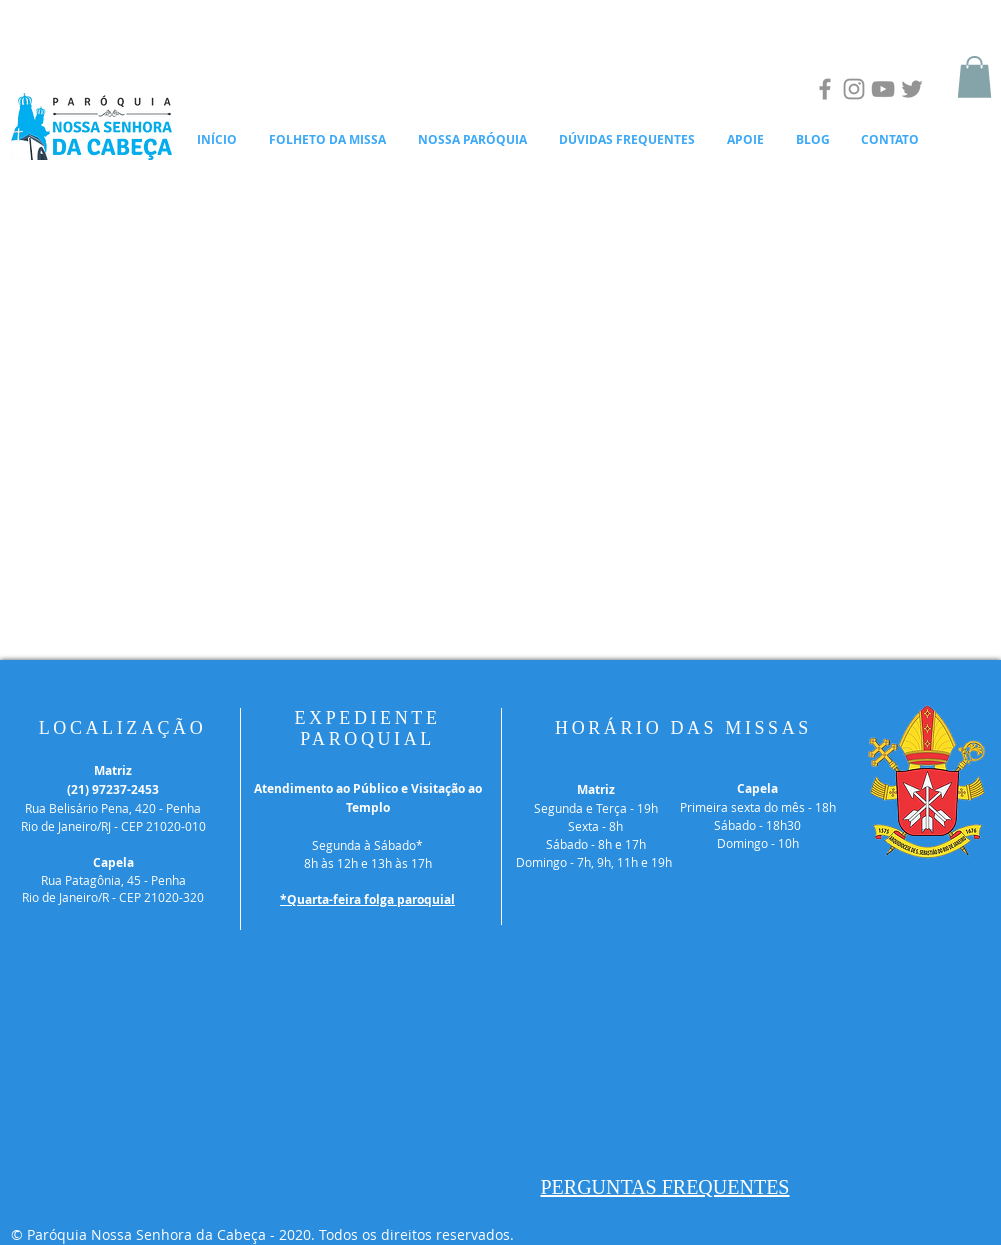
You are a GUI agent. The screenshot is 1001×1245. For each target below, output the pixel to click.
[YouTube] (883, 89)
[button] (974, 77)
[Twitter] (912, 89)
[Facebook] (825, 89)
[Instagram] (854, 89)
